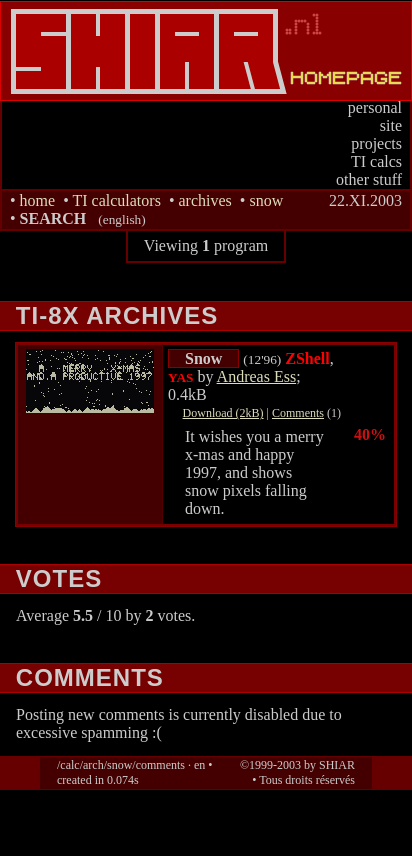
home (38, 200)
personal (375, 107)
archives (204, 200)
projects (376, 143)
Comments (298, 413)
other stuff (369, 179)
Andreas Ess (257, 376)
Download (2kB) (223, 413)
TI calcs (376, 161)
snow (266, 200)
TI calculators (116, 200)
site (391, 125)
